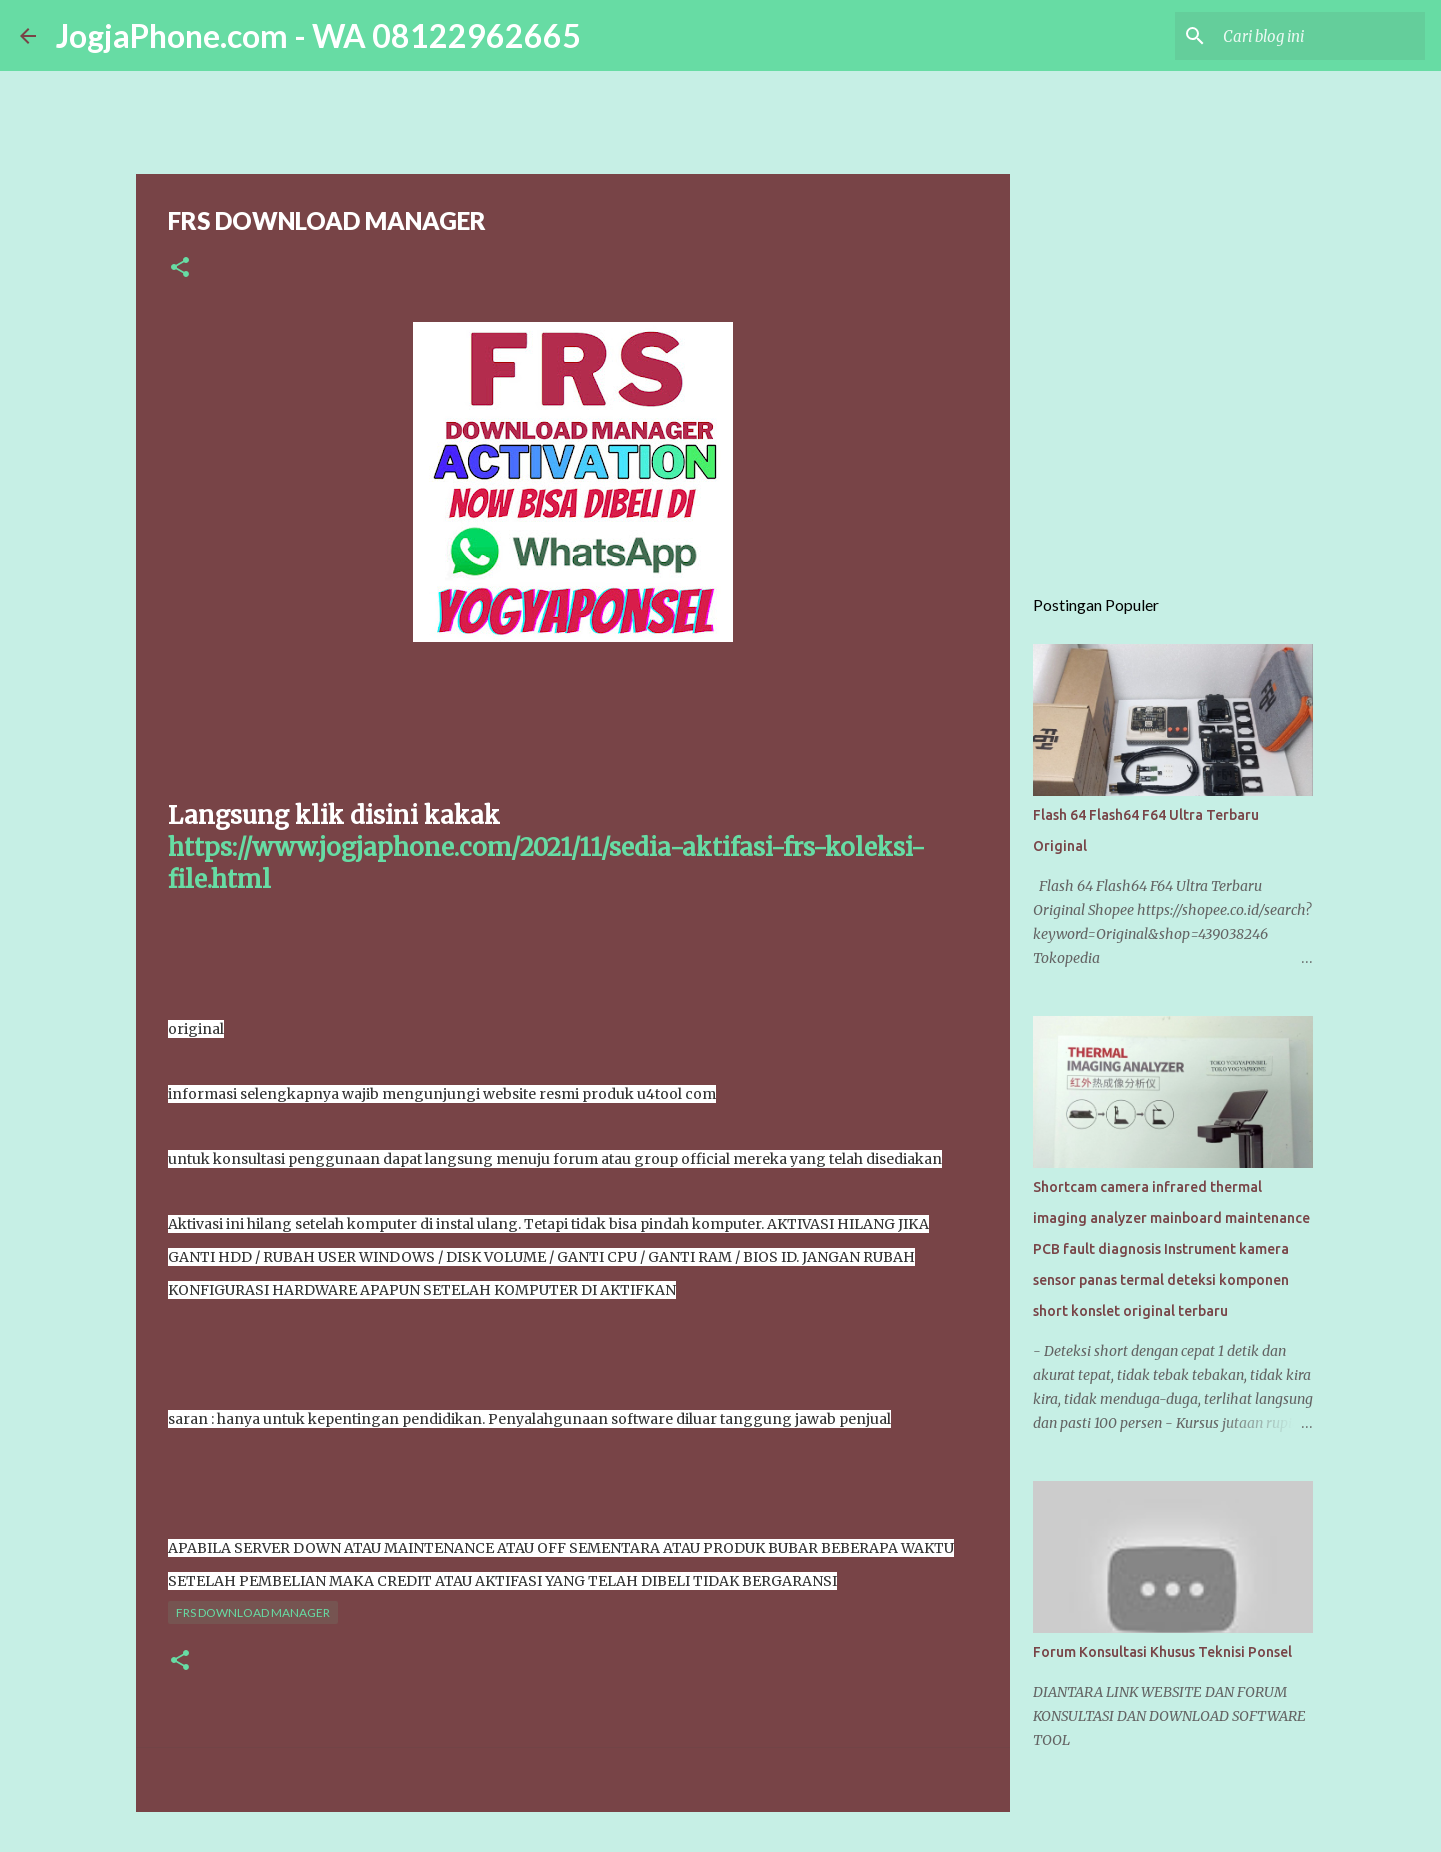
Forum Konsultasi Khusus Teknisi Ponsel (1162, 1652)
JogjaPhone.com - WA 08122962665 (318, 35)
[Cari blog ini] (1320, 36)
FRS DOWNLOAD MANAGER (253, 1612)
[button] (180, 268)
